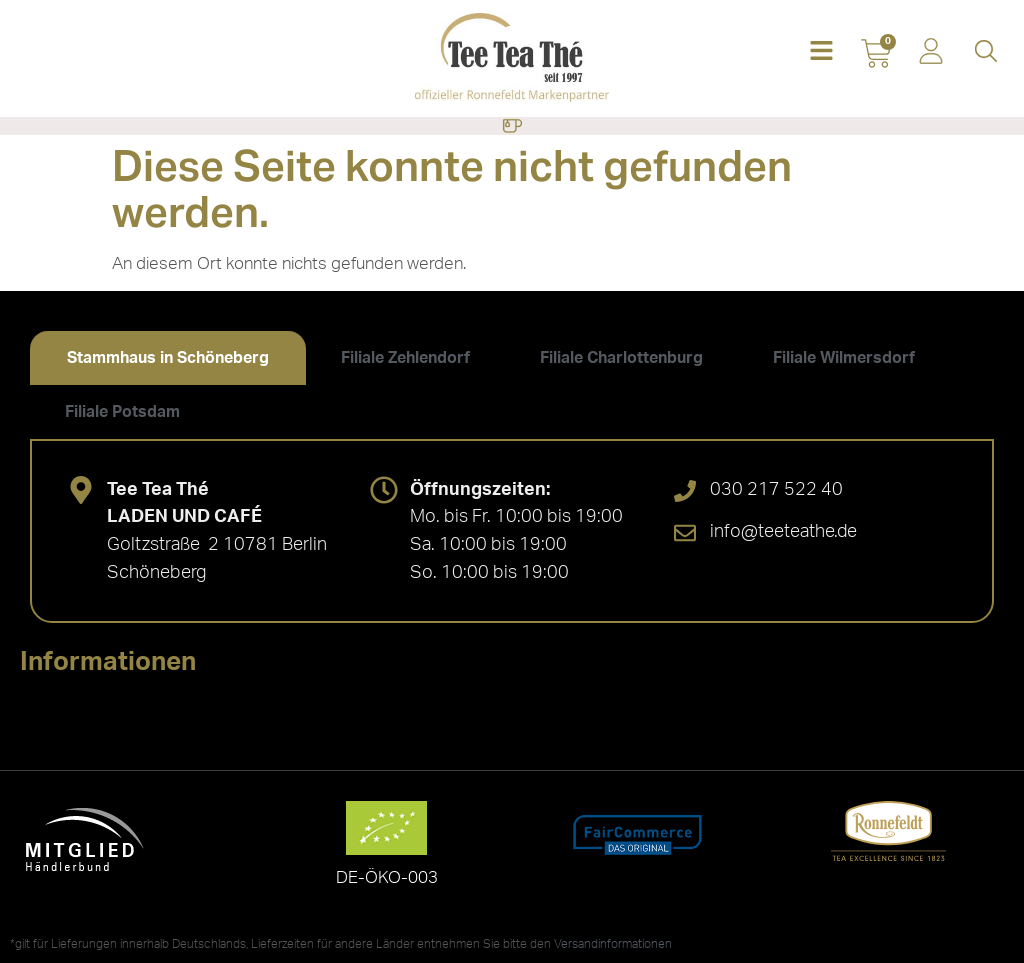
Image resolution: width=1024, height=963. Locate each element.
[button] (821, 52)
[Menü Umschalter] (512, 126)
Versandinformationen (613, 944)
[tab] (168, 358)
